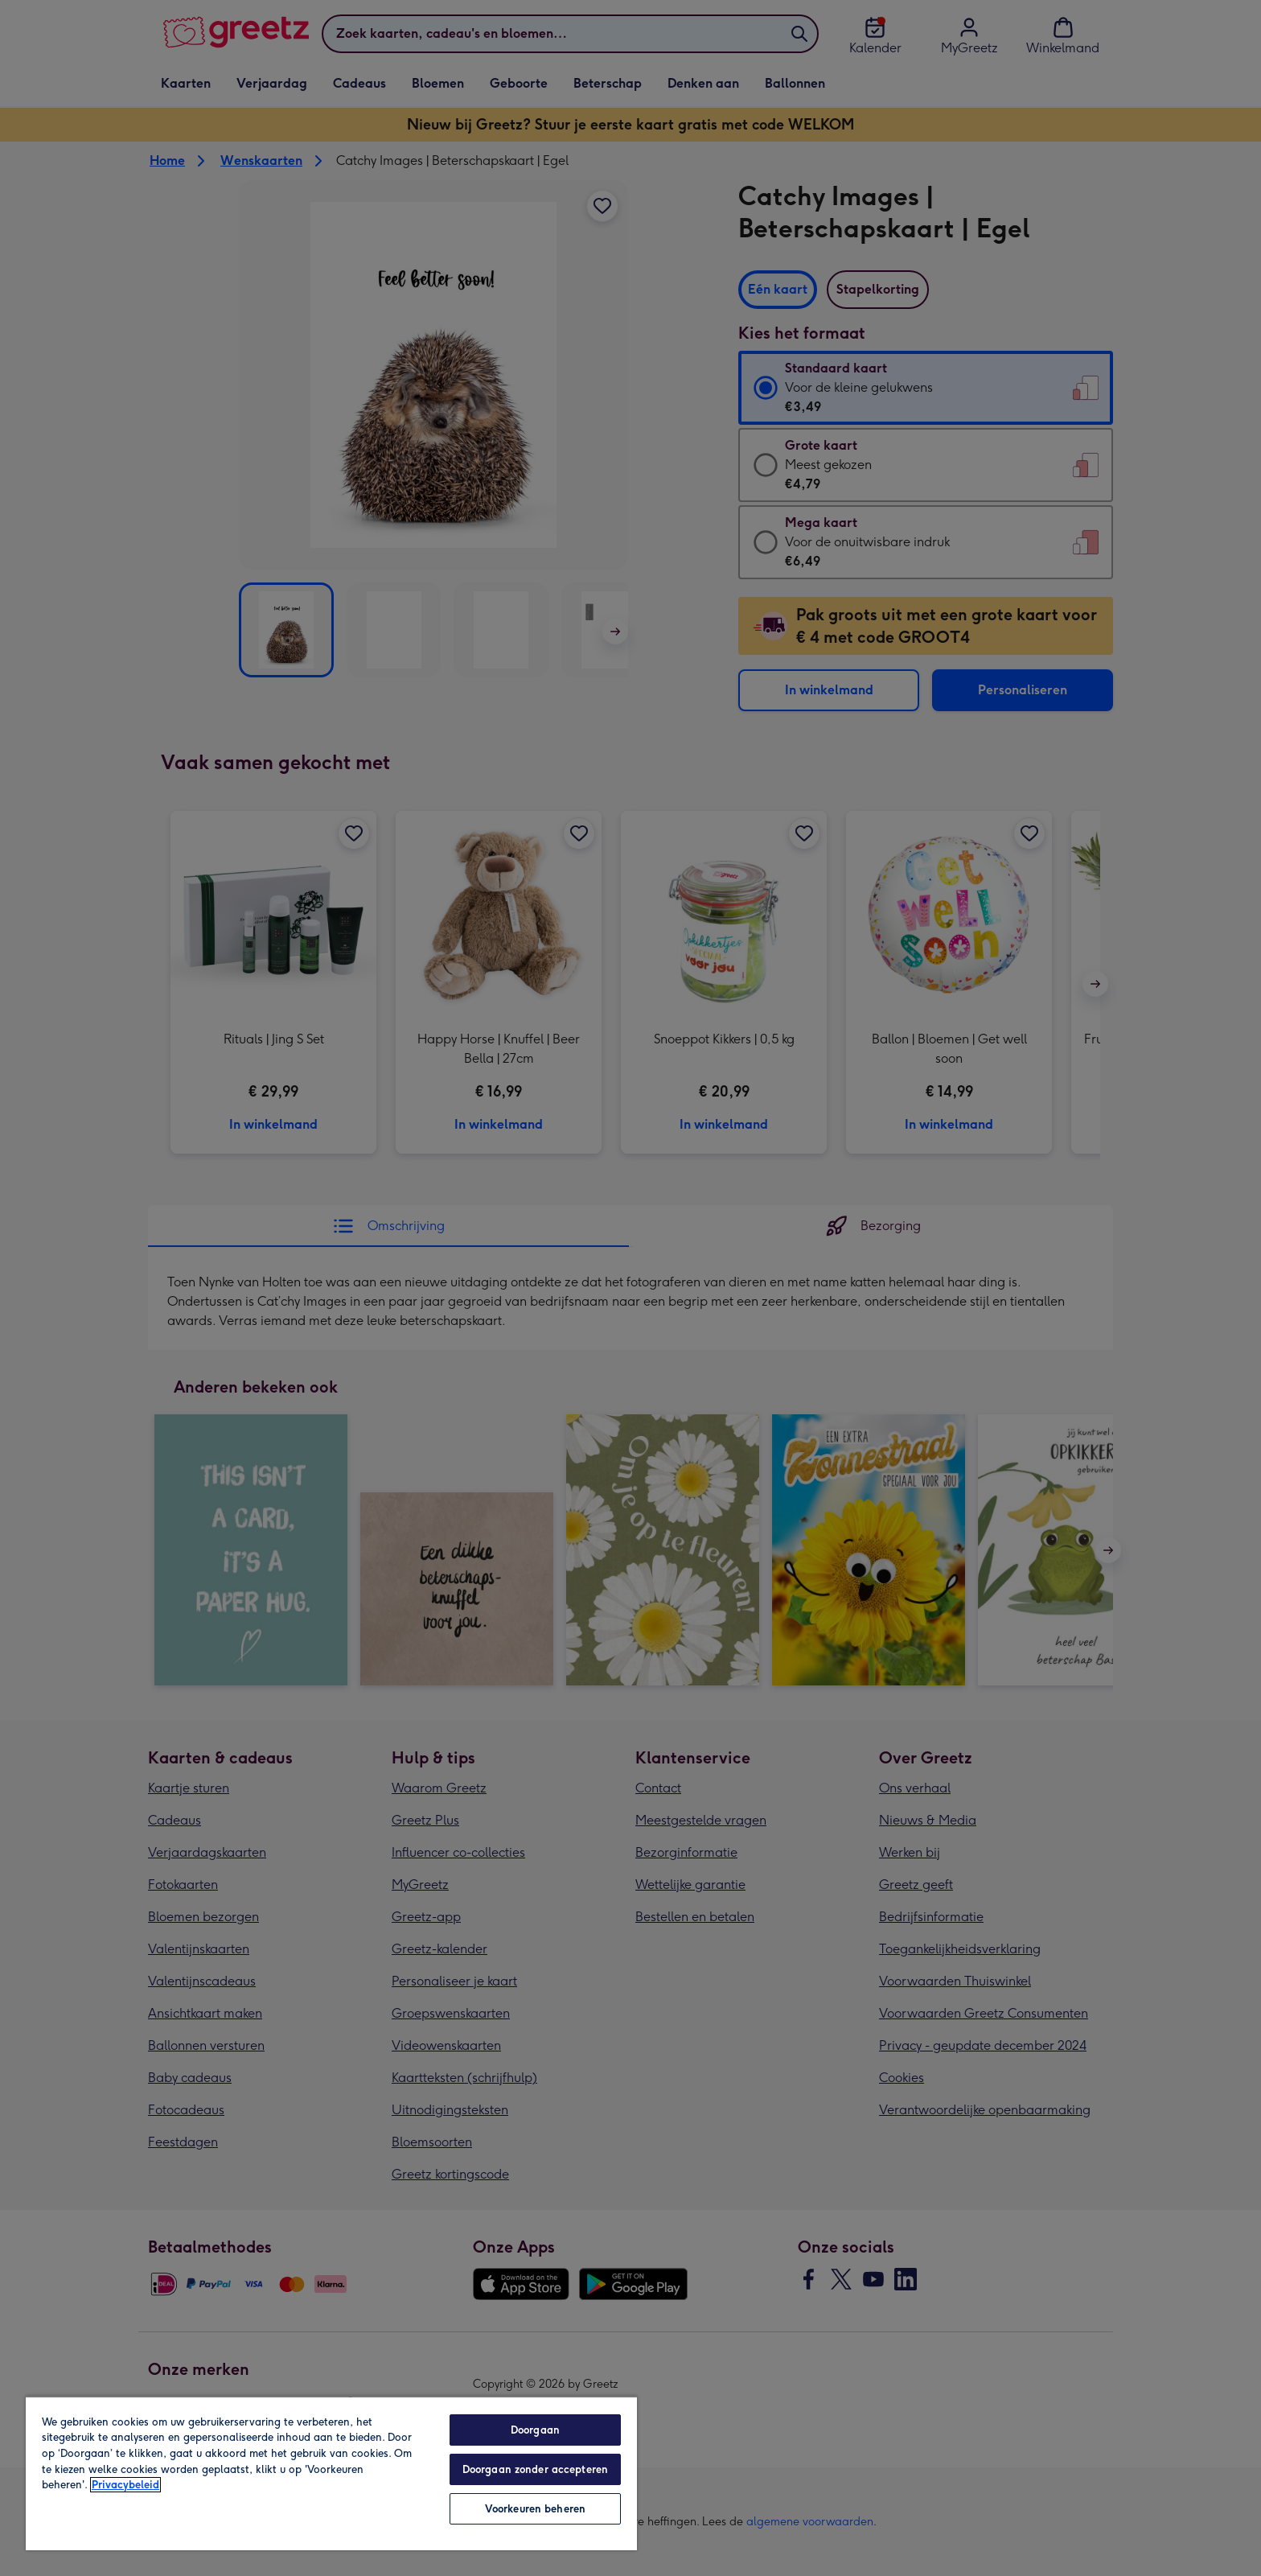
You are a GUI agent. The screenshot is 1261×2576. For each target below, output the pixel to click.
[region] (331, 2473)
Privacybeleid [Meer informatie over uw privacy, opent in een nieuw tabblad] (125, 2485)
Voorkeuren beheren (535, 2509)
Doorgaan (535, 2430)
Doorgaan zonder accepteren (535, 2469)
